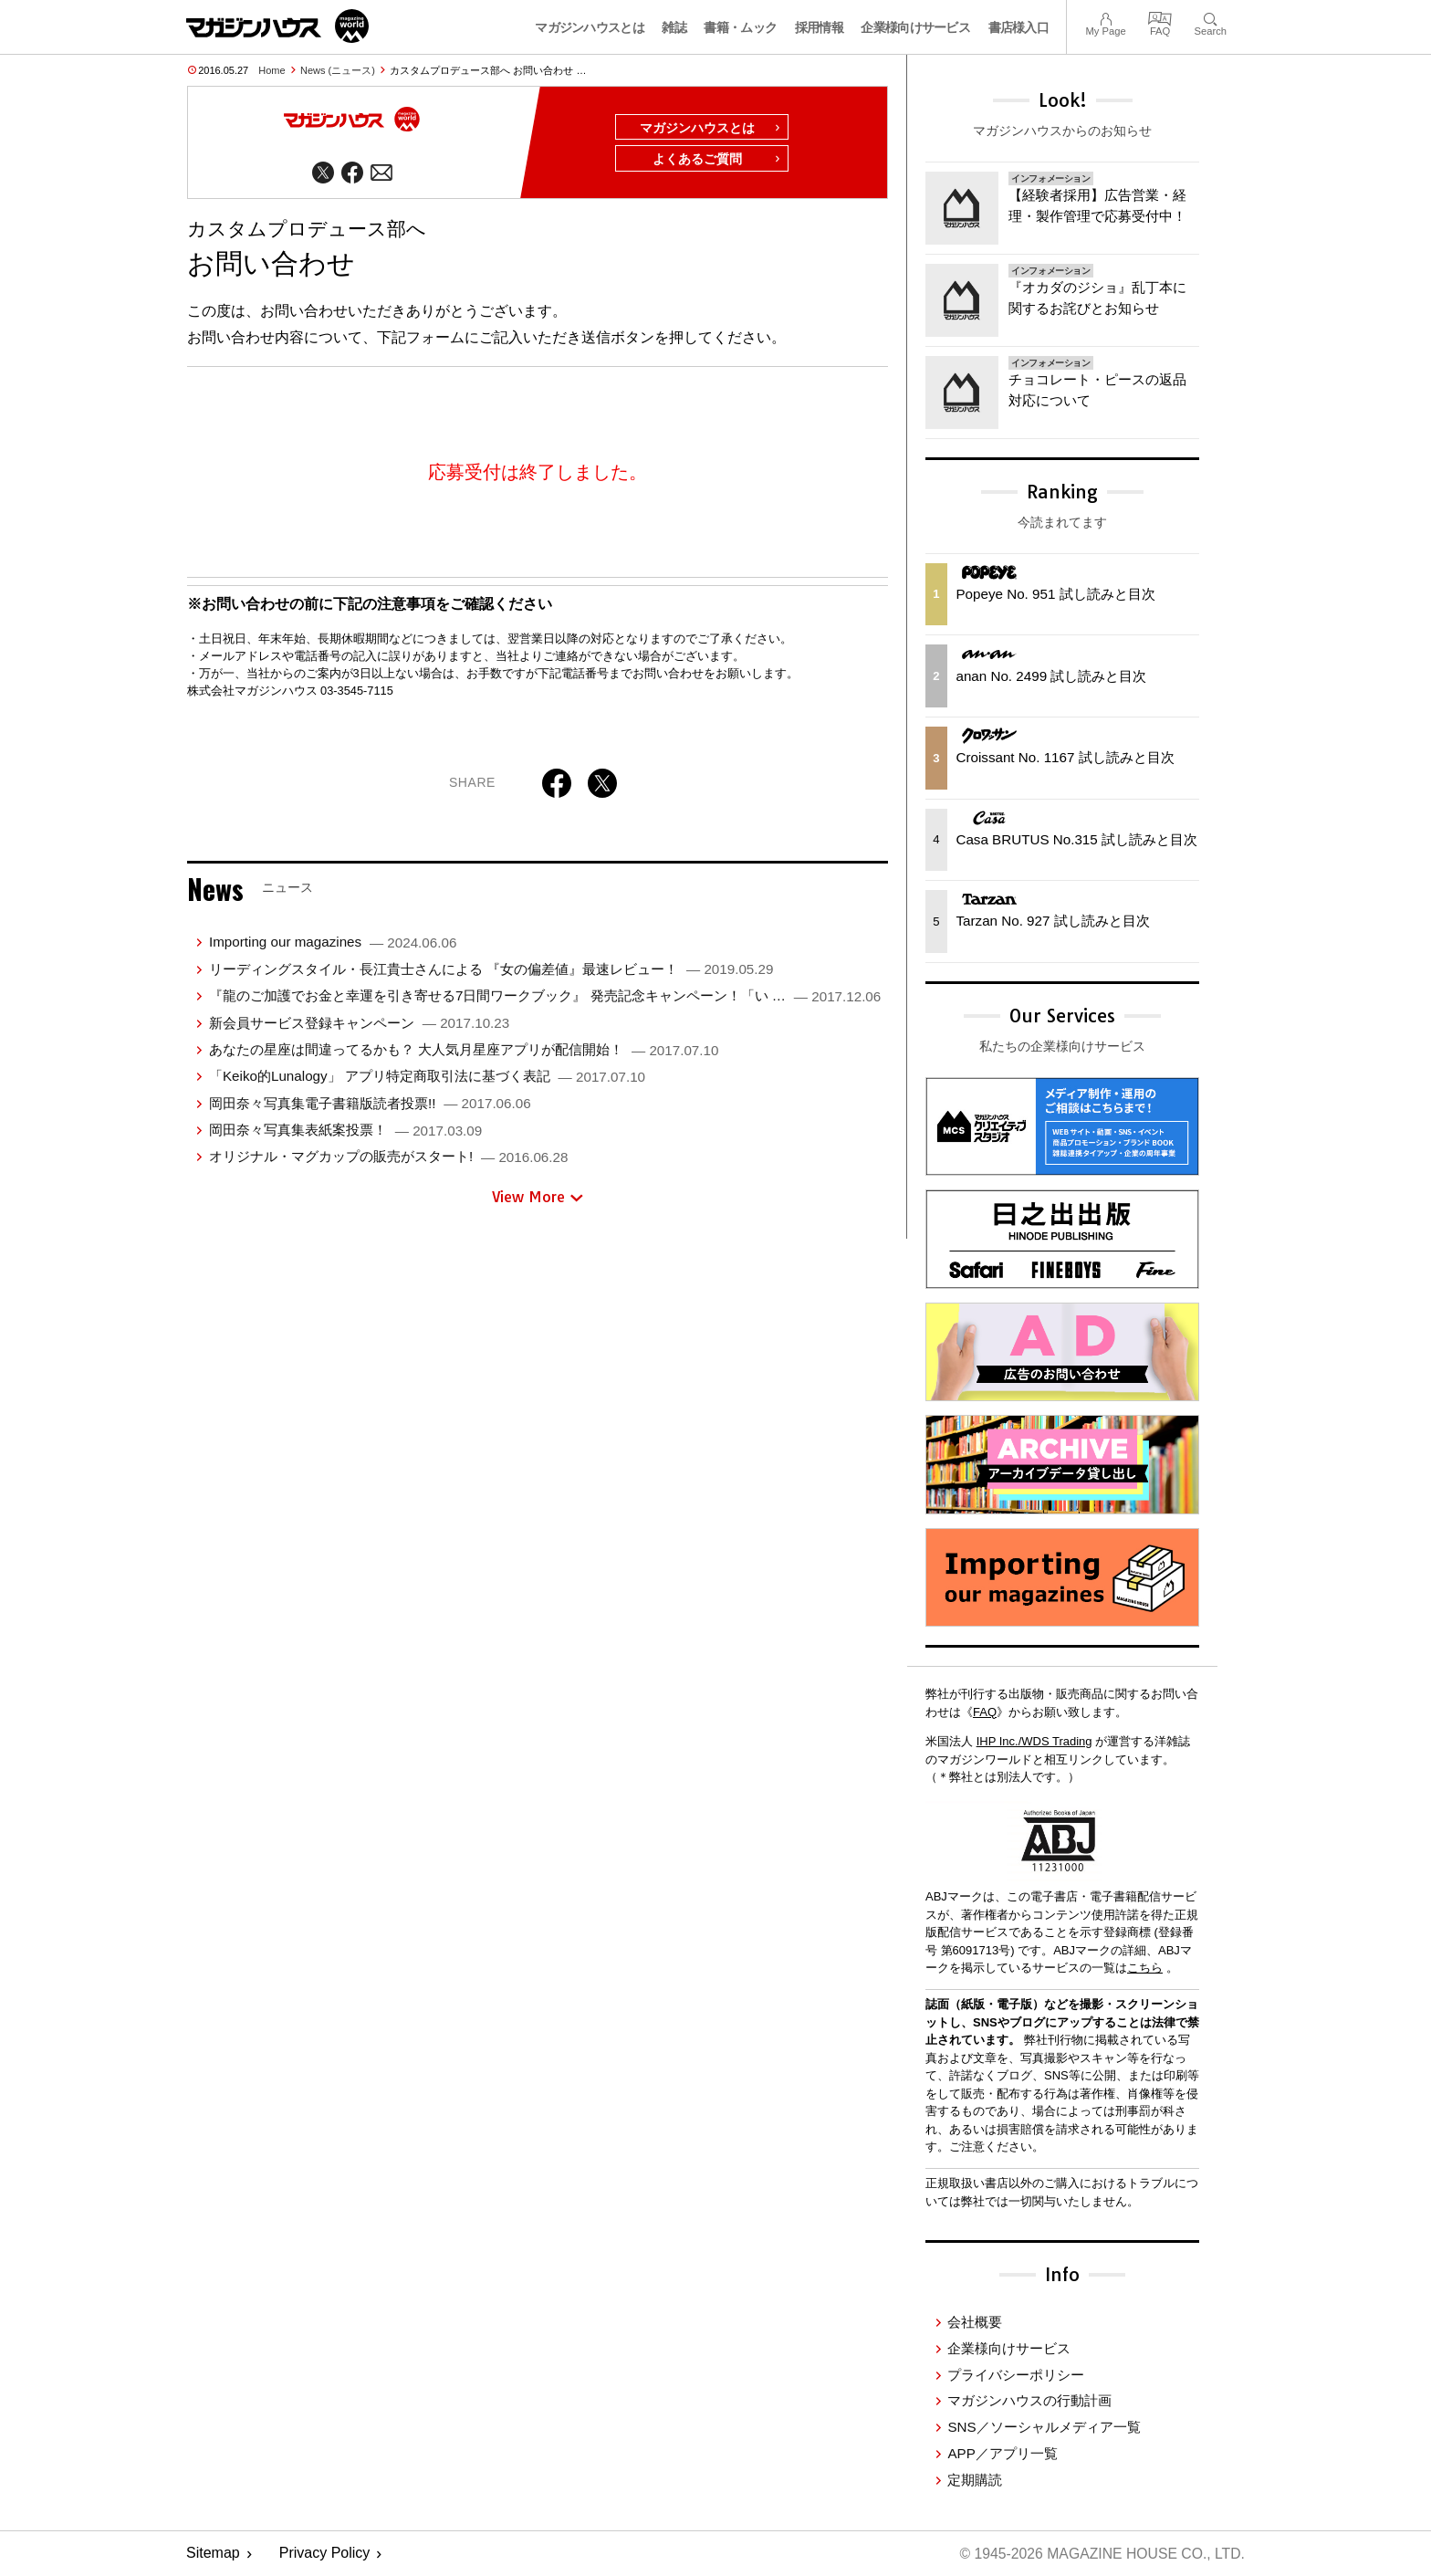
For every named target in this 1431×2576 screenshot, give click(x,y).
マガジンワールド (277, 26)
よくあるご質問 (717, 160)
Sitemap (213, 2553)
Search (1211, 17)
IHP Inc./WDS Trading (1034, 1741)
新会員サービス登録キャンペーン (359, 1023)
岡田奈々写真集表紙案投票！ (345, 1131)
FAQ (1160, 17)
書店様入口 (1019, 27)
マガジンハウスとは (589, 27)
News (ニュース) (337, 70)
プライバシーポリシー (1015, 2374)
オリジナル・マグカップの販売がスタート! (388, 1158)
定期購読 (974, 2479)
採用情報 (819, 27)
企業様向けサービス (915, 27)
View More (537, 1198)
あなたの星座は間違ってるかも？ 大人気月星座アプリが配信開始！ (463, 1050)
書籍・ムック (740, 27)
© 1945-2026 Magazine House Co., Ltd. (1100, 2553)
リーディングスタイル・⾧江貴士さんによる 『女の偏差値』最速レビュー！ (491, 970)
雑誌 (674, 27)
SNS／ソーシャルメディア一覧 (1043, 2427)
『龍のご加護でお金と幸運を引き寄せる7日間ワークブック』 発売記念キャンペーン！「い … (545, 997)
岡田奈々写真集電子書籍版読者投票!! (370, 1104)
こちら (1145, 1967)
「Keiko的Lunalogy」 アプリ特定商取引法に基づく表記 (427, 1077)
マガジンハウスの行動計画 (1029, 2400)
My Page (1105, 17)
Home (271, 70)
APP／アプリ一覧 (1002, 2453)
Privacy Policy (325, 2553)
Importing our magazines (332, 943)
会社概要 (974, 2322)
